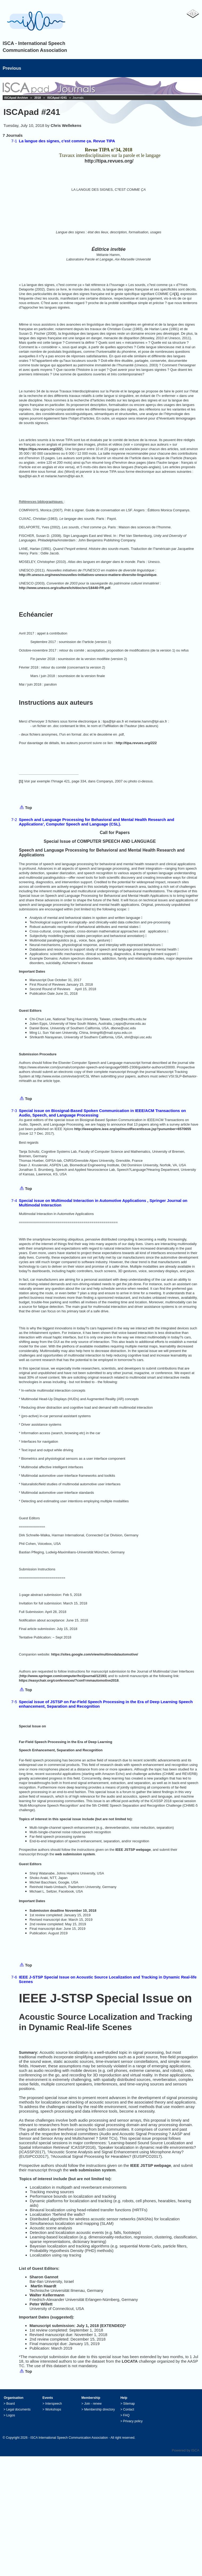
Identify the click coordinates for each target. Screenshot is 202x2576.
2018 (37, 97)
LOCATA (130, 2361)
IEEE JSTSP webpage (133, 1850)
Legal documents (18, 2409)
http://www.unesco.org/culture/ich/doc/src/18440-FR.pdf (64, 588)
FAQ (126, 2415)
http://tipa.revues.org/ (109, 161)
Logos (10, 2415)
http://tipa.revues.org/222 (136, 743)
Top (28, 807)
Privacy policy (132, 2421)
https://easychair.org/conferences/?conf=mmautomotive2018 (69, 1680)
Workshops (53, 2409)
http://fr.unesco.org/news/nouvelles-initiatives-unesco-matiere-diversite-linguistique (88, 575)
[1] (176, 294)
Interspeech (53, 2403)
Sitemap (129, 2403)
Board (10, 2403)
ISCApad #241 (57, 97)
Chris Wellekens (66, 125)
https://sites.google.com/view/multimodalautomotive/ (94, 1654)
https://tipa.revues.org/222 (40, 449)
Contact (128, 2409)
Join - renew (93, 2403)
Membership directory (99, 2409)
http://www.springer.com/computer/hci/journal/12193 (63, 1676)
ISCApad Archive (16, 97)
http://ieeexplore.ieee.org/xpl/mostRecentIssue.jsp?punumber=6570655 (132, 1129)
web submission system (75, 1854)
